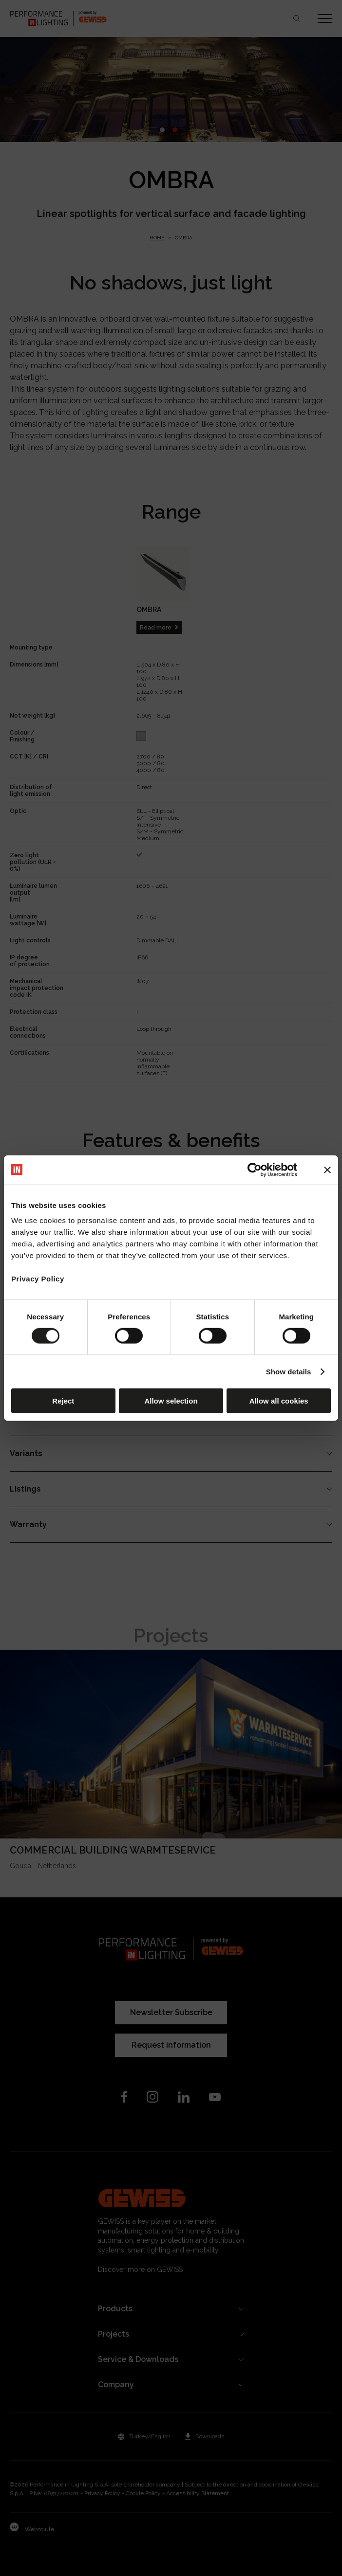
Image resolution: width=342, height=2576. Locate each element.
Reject (63, 1401)
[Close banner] (327, 1169)
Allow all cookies (278, 1401)
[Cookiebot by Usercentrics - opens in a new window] (254, 1169)
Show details (288, 1371)
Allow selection (170, 1401)
